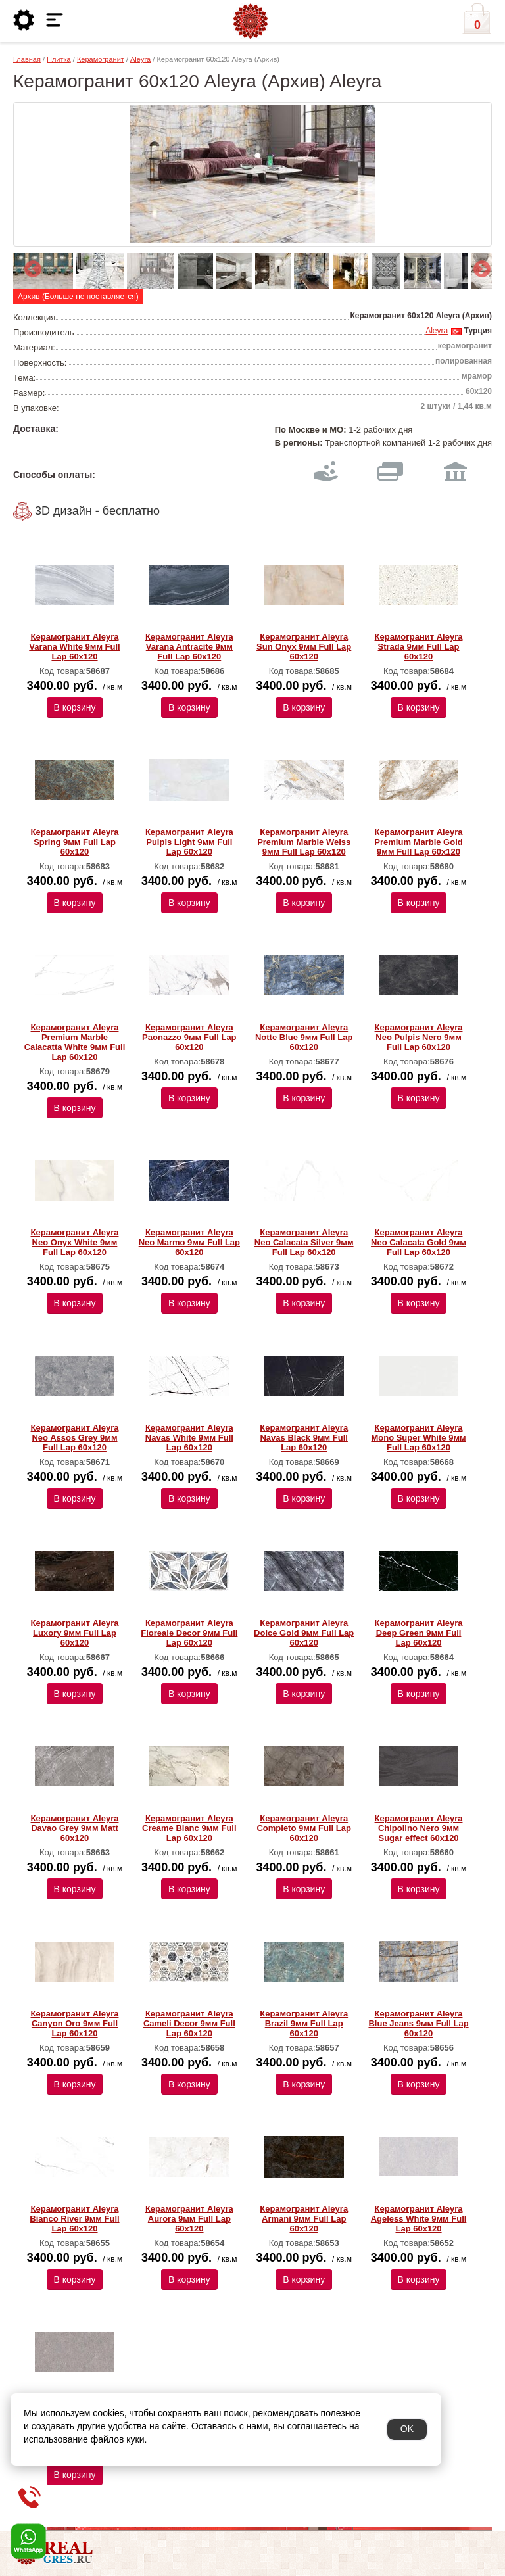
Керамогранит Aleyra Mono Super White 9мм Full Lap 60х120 (418, 1437)
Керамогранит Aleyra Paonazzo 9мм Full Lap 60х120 (189, 1037)
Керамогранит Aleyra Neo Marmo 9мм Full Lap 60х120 (189, 1242)
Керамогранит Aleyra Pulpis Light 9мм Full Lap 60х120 (189, 842)
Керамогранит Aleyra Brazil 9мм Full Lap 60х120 (304, 2023)
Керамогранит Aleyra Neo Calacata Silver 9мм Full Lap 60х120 (304, 1242)
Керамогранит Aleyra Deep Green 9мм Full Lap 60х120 (419, 1633)
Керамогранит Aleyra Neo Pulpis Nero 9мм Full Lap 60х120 (419, 1037)
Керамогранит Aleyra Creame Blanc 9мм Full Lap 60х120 (189, 1828)
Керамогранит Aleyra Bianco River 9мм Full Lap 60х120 (74, 2218)
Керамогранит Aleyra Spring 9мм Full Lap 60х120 (75, 842)
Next (478, 266)
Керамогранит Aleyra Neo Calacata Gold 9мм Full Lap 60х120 (418, 1242)
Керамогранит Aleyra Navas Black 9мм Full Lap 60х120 (304, 1437)
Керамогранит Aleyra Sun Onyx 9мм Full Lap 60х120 (303, 646)
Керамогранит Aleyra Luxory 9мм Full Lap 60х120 (75, 1633)
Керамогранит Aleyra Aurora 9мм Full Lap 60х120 (189, 2218)
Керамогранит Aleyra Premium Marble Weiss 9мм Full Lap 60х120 (303, 842)
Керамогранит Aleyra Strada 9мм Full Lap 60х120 (419, 646)
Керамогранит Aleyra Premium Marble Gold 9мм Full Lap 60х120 (418, 842)
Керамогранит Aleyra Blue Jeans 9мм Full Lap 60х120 (418, 2023)
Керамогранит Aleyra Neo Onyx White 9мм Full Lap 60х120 (75, 1242)
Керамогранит (100, 59)
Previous (29, 266)
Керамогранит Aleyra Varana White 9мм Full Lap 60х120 (74, 646)
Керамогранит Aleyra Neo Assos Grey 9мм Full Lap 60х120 (75, 1437)
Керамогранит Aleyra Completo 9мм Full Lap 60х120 (303, 1828)
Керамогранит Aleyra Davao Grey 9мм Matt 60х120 (75, 1828)
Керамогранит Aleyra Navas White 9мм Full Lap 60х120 (189, 1437)
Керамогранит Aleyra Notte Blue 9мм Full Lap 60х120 (304, 1037)
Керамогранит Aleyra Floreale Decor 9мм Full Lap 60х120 (189, 1633)
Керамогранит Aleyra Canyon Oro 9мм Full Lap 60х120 (75, 2023)
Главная (27, 59)
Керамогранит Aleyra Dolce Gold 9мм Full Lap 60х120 (304, 1633)
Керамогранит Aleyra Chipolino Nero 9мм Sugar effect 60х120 (419, 1828)
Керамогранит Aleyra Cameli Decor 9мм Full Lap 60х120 (189, 2023)
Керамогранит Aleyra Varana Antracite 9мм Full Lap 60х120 (189, 646)
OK (407, 2428)
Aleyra (140, 59)
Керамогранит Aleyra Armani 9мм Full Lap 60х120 (304, 2218)
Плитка (59, 59)
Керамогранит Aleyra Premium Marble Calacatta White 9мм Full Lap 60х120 (75, 1042)
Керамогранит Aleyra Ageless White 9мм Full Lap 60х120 (419, 2218)
